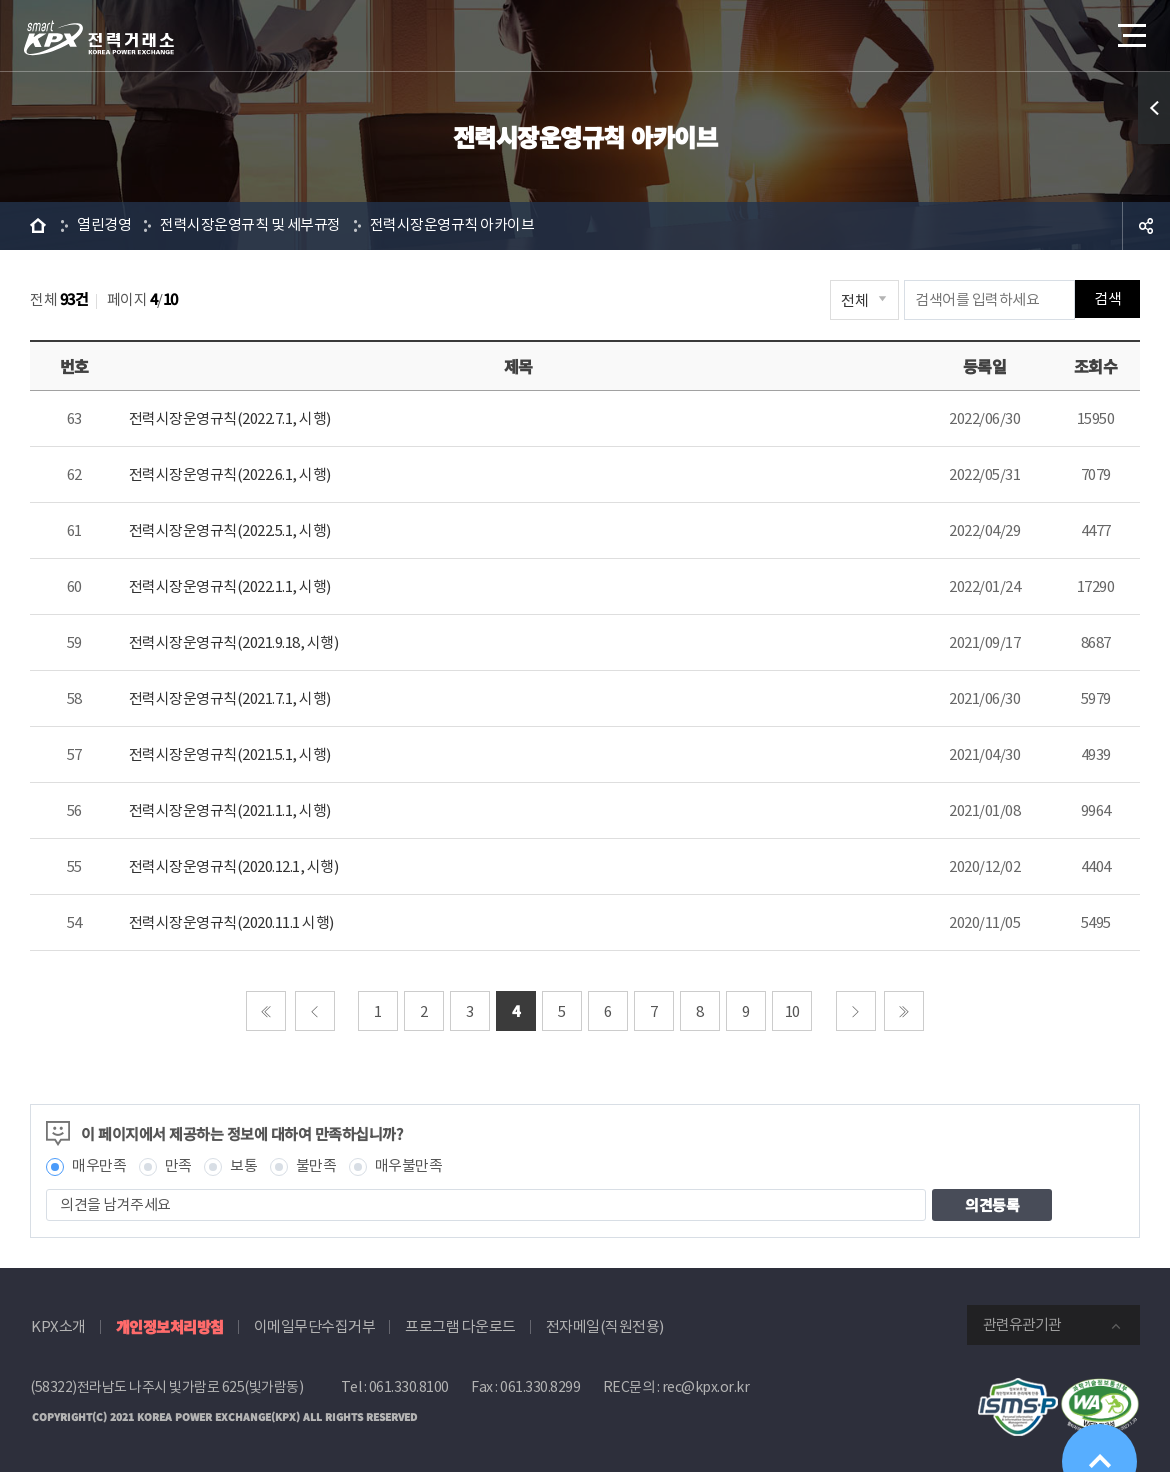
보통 (243, 1166)
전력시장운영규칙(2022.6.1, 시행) (230, 474)
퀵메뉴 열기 (1154, 108)
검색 (1107, 299)
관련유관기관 (1022, 1324)
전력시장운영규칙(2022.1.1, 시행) (230, 586)
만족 (178, 1166)
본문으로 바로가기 (0, 0)
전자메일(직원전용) (605, 1326)
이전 (315, 1011)
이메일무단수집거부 (315, 1326)
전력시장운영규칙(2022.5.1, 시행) (230, 530)
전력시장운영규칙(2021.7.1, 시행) (230, 698)
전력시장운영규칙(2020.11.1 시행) (231, 922)
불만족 (316, 1166)
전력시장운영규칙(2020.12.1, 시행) (234, 866)
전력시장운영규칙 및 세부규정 (250, 225)
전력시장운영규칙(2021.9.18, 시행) (234, 642)
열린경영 (104, 225)
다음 (856, 1011)
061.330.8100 (409, 1387)
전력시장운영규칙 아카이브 (452, 225)
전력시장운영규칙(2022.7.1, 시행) (230, 418)
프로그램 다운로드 (460, 1326)
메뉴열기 (1130, 29)
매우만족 (99, 1166)
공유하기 (1146, 226)
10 (792, 1011)
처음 (266, 1011)
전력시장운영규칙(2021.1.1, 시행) (230, 810)
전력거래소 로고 (99, 38)
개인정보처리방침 (170, 1326)
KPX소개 (58, 1326)
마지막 (904, 1011)
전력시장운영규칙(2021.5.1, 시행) (230, 754)
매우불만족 (409, 1166)
